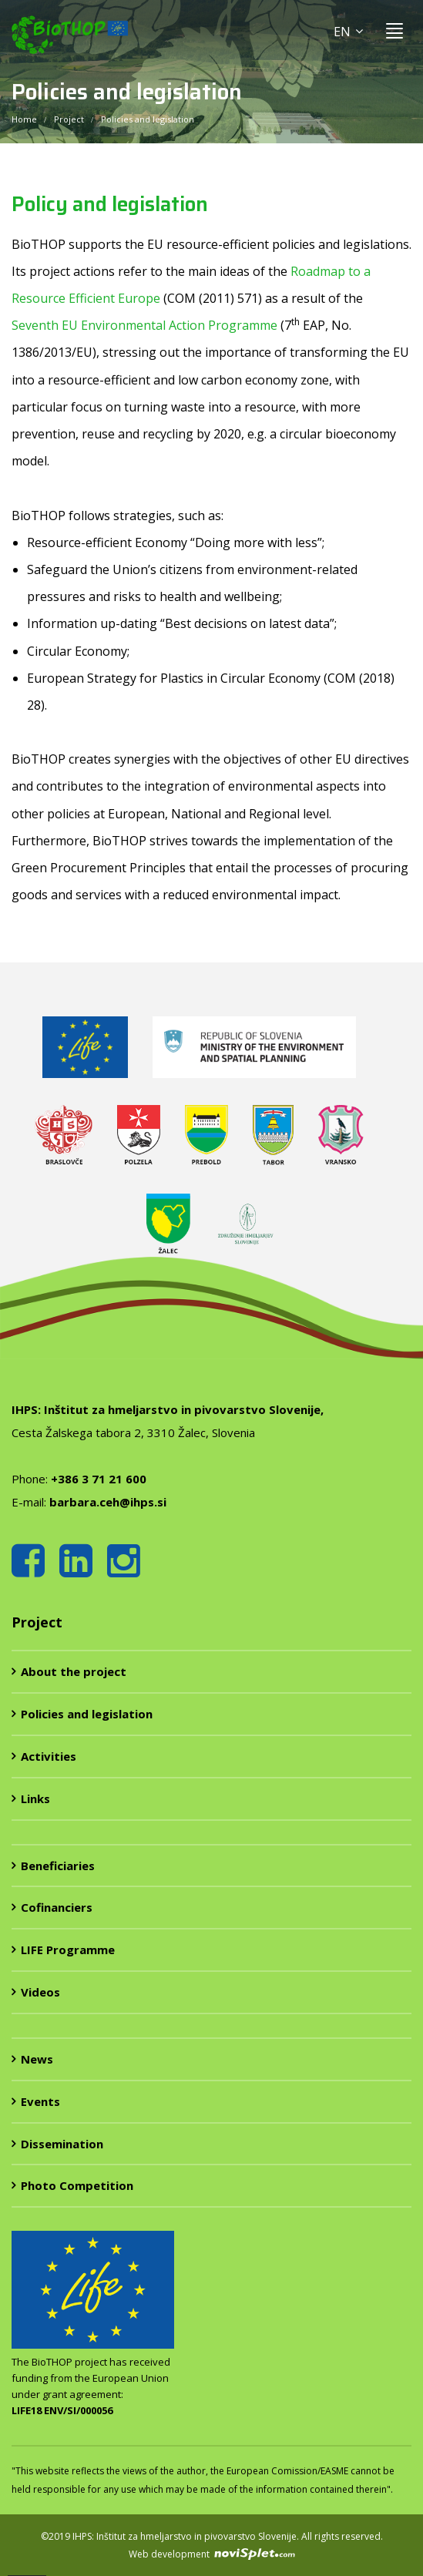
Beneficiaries (58, 1865)
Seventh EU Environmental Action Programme (144, 325)
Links (35, 1798)
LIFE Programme (68, 1949)
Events (40, 2101)
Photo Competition (77, 2185)
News (37, 2059)
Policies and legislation (87, 1713)
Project (69, 119)
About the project (73, 1671)
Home (24, 119)
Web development (212, 2554)
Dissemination (62, 2143)
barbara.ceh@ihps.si (107, 1502)
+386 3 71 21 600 (98, 1478)
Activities (48, 1756)
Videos (40, 1992)
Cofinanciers (56, 1907)
